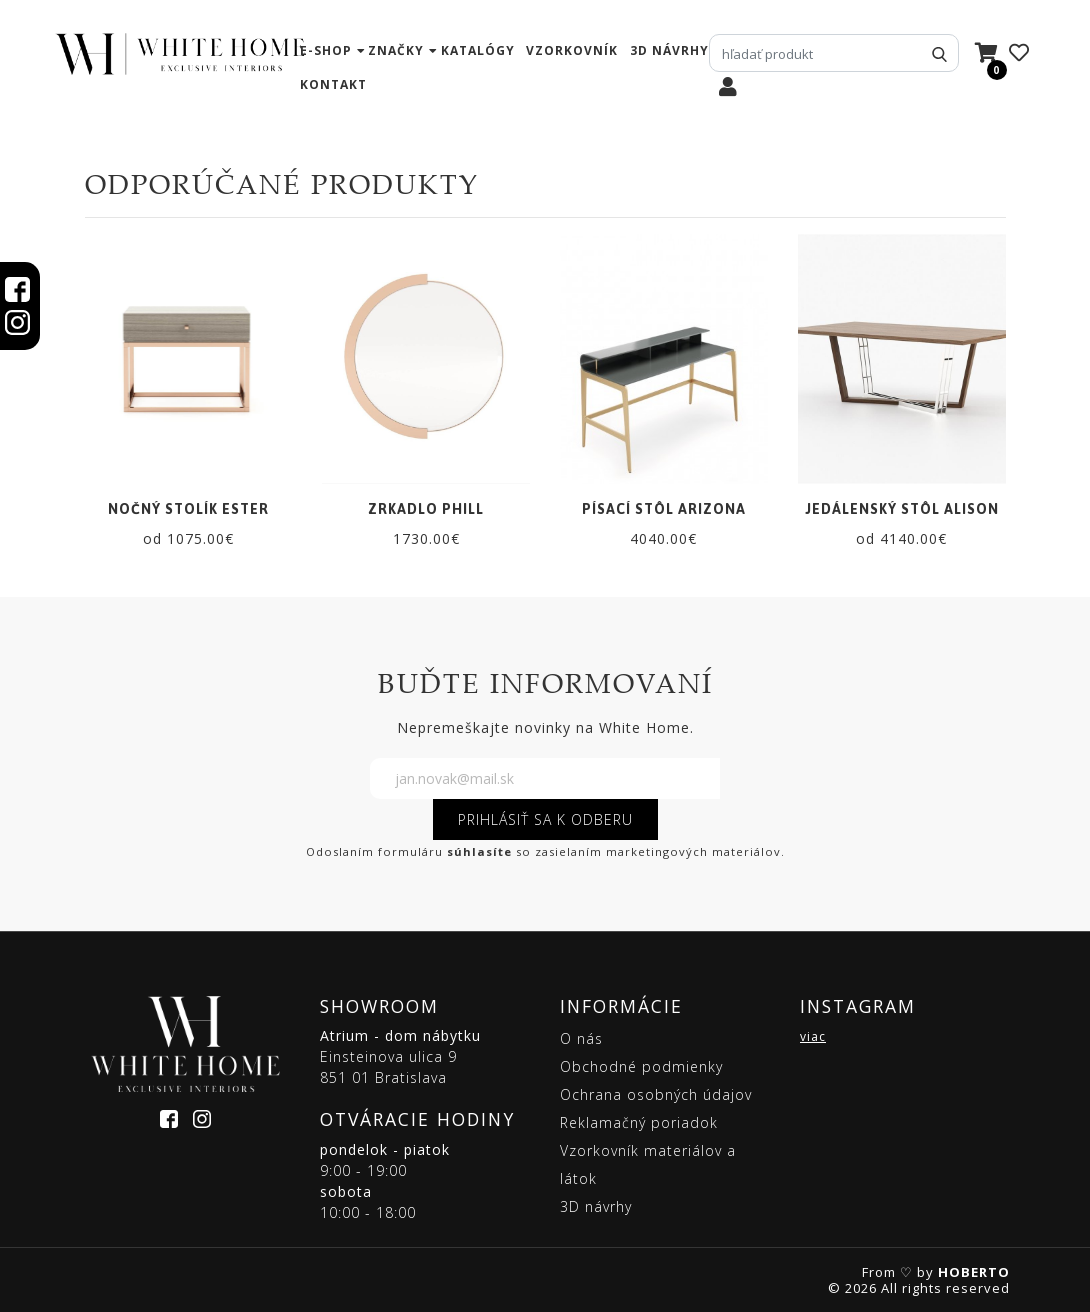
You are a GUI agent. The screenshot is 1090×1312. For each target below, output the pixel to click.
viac (813, 1036)
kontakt (333, 84)
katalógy (478, 50)
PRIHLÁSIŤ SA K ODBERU (545, 819)
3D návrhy (669, 50)
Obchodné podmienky (641, 1066)
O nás (581, 1038)
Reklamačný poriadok (639, 1122)
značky (396, 50)
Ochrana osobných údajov (656, 1094)
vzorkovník (572, 50)
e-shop (326, 50)
